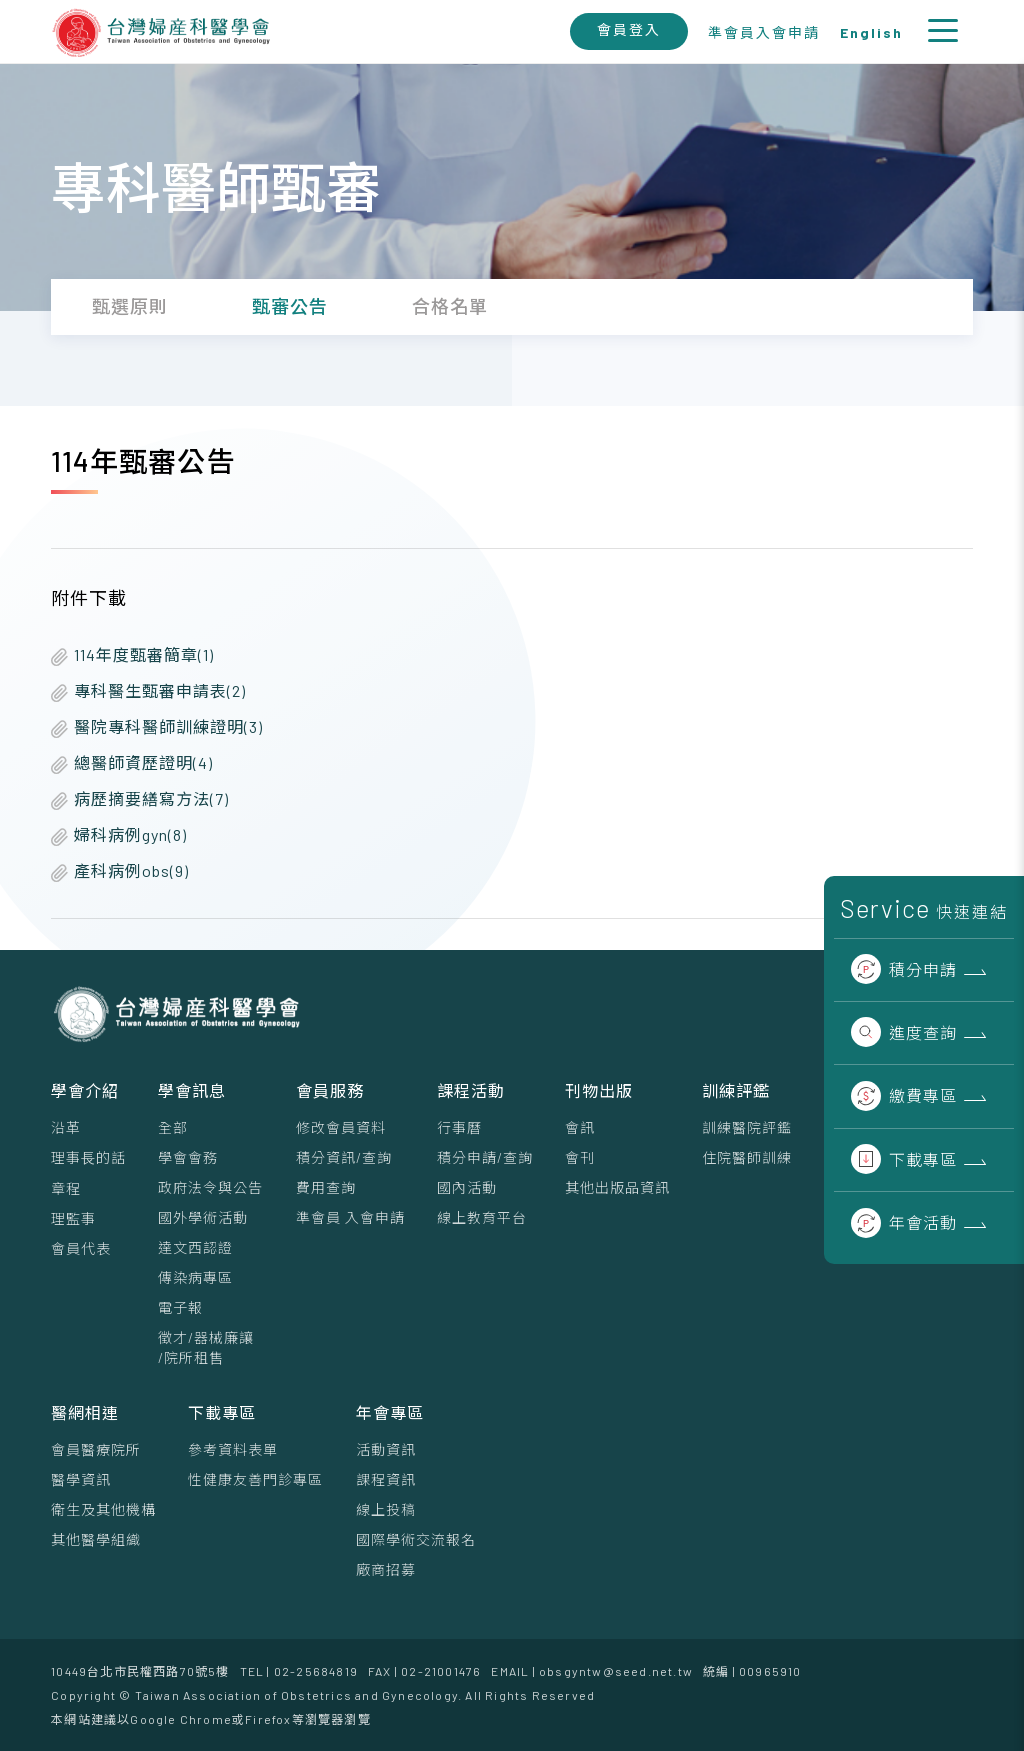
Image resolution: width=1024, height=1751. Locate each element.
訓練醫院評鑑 (747, 1127)
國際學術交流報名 (416, 1539)
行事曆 (459, 1127)
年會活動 (904, 1222)
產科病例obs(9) (120, 871)
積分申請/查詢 (485, 1157)
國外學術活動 (203, 1217)
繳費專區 (904, 1095)
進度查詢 (904, 1032)
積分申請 (904, 969)
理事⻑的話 (88, 1157)
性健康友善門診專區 (255, 1479)
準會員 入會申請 (350, 1217)
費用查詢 (326, 1187)
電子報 (180, 1307)
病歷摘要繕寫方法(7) (140, 799)
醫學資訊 (81, 1479)
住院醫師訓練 (747, 1157)
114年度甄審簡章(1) (132, 655)
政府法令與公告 (210, 1187)
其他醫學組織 (96, 1539)
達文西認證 (195, 1247)
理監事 (73, 1218)
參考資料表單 (233, 1449)
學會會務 (188, 1157)
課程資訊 (386, 1479)
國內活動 (467, 1187)
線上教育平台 (482, 1217)
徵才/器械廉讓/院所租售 (206, 1347)
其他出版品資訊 (617, 1187)
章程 (66, 1188)
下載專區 (904, 1159)
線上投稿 (386, 1509)
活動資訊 (386, 1449)
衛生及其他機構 (103, 1509)
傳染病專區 (195, 1277)
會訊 (580, 1127)
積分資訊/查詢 (344, 1157)
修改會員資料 (341, 1127)
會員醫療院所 (96, 1449)
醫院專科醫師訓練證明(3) (157, 727)
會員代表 (81, 1248)
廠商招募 (386, 1569)
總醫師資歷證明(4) (132, 763)
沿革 (66, 1127)
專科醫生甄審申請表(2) (148, 691)
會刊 (580, 1157)
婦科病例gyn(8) (119, 835)
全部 (173, 1127)
